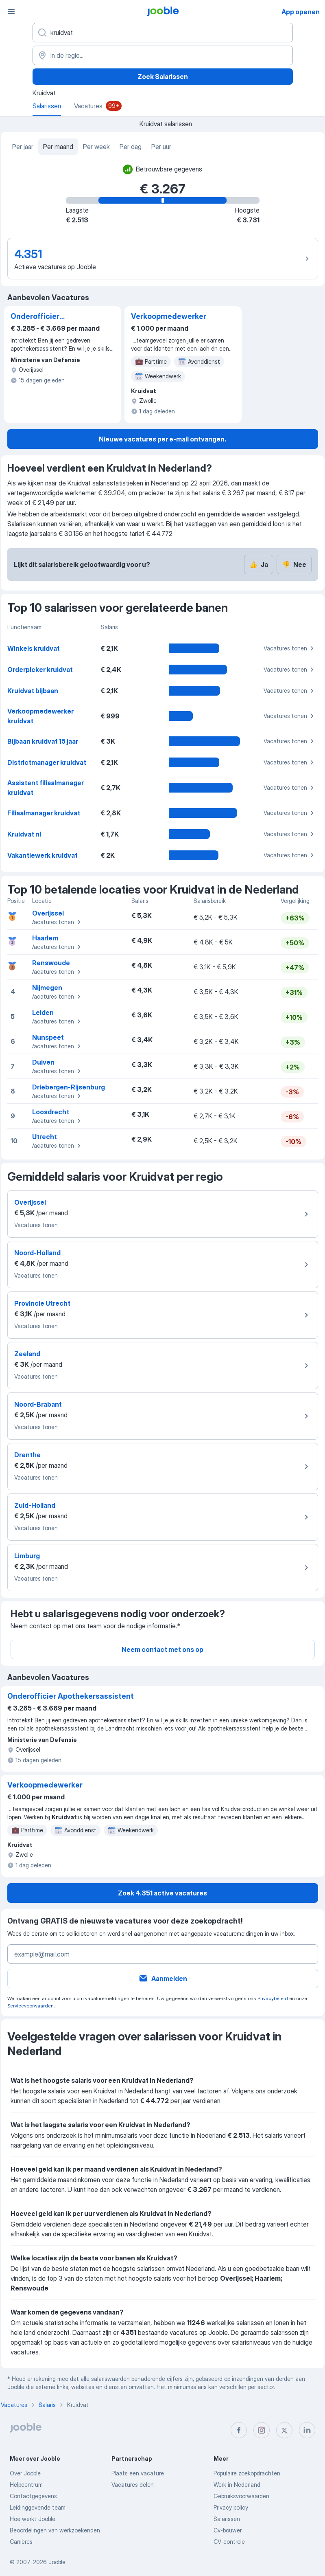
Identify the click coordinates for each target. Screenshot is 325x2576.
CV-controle (229, 2541)
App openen (300, 12)
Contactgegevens (33, 2496)
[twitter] (284, 2430)
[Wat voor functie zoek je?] (163, 32)
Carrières (21, 2541)
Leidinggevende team (37, 2507)
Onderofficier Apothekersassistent (49, 317)
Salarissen (227, 2518)
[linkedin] (307, 2430)
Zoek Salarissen (162, 76)
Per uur (161, 147)
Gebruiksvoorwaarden (241, 2496)
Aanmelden (162, 1978)
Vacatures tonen (290, 648)
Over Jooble (25, 2473)
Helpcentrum (26, 2484)
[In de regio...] (163, 55)
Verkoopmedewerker (168, 316)
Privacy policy (231, 2507)
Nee (294, 564)
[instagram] (261, 2430)
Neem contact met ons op (162, 1649)
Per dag (131, 147)
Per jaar (22, 147)
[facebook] (239, 2430)
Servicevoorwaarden (30, 2006)
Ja (258, 564)
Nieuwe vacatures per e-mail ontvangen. (162, 439)
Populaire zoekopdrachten (247, 2473)
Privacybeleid (272, 1998)
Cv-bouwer (228, 2530)
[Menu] (11, 11)
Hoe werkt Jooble (32, 2518)
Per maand (58, 147)
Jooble (56, 2561)
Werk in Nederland (237, 2484)
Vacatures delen (132, 2484)
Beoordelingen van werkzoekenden (55, 2530)
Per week (96, 147)
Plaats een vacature (137, 2473)
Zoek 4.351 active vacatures (162, 1893)
